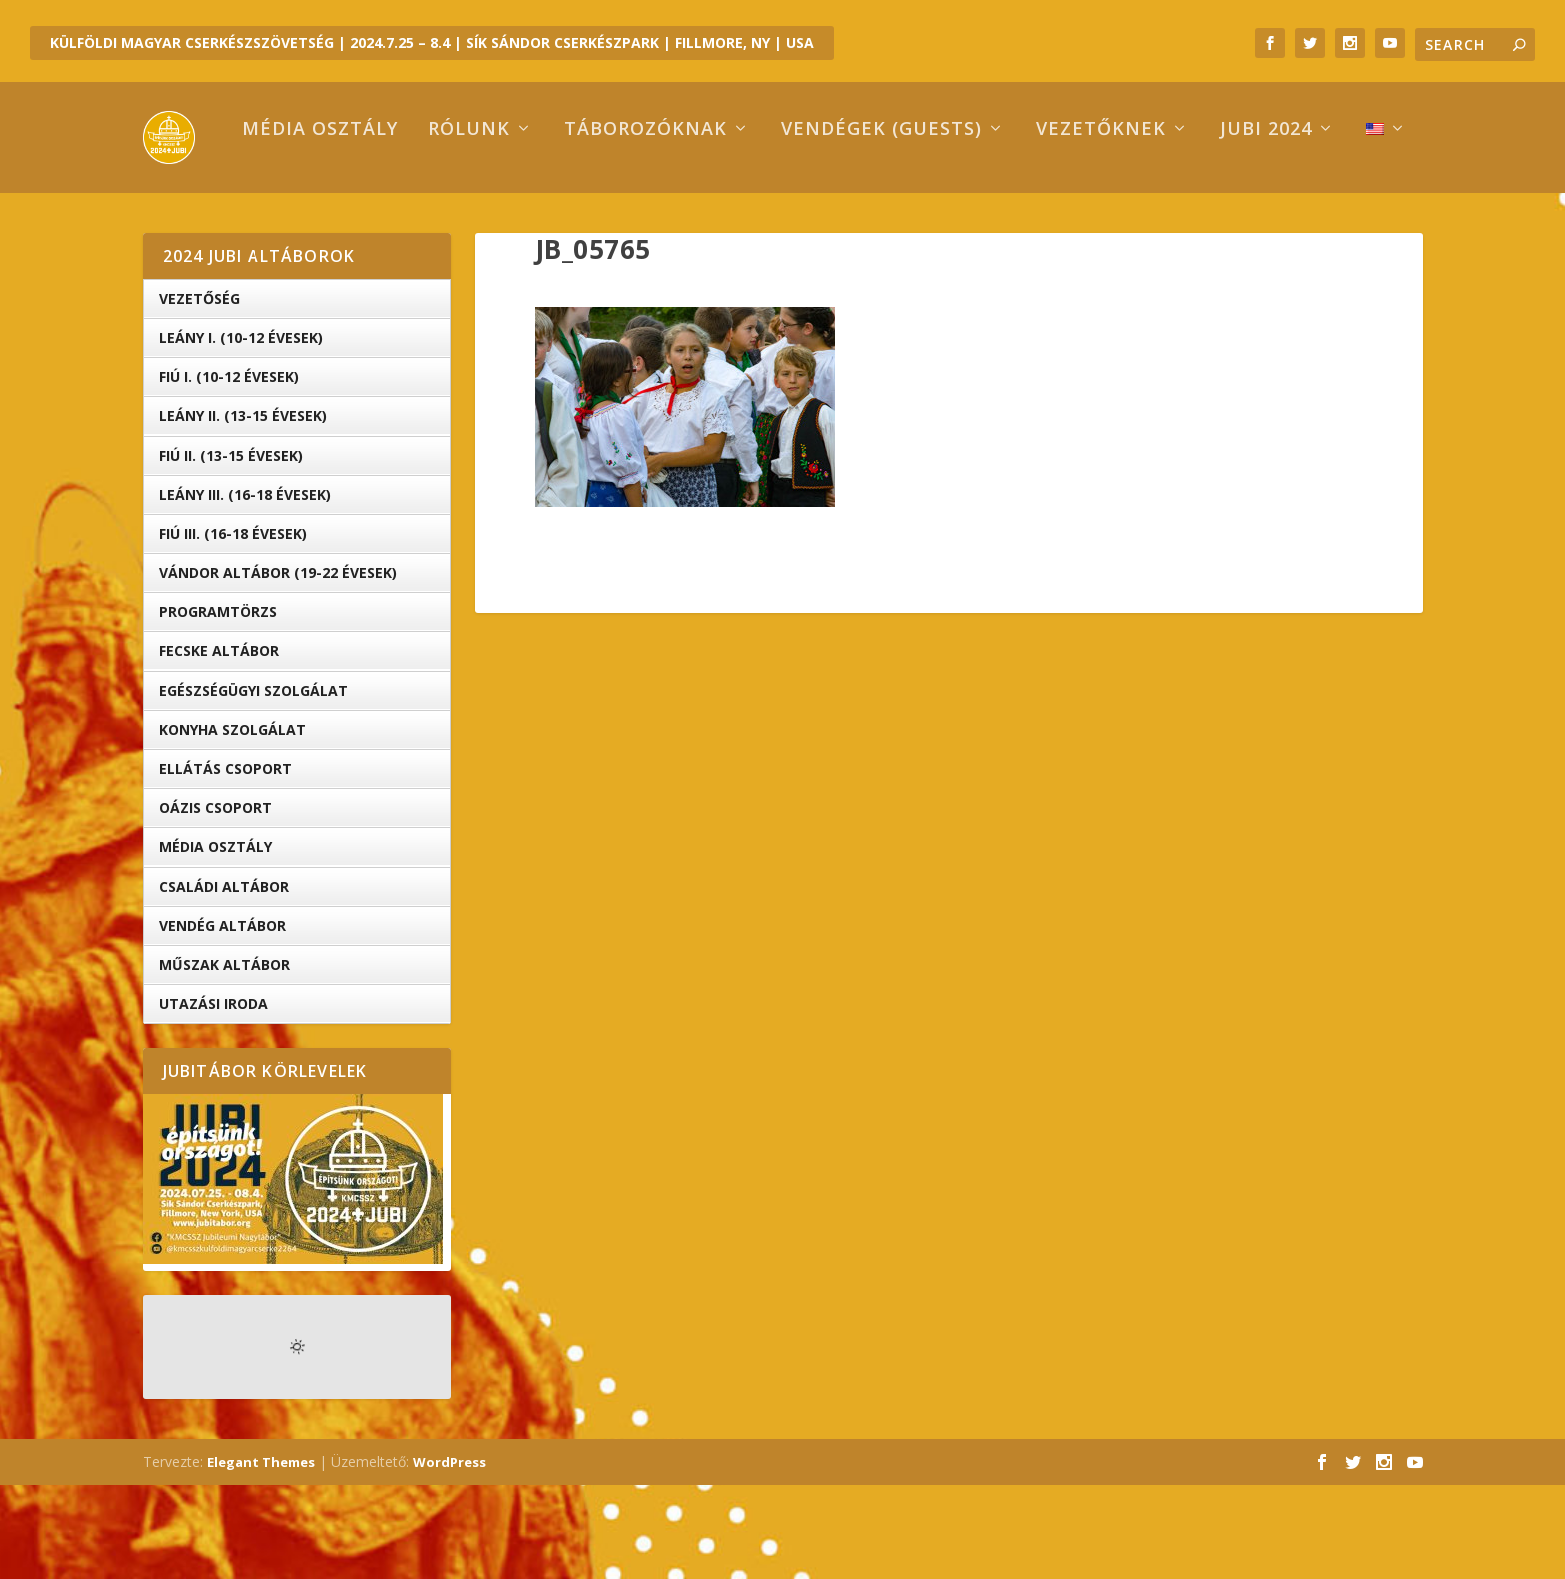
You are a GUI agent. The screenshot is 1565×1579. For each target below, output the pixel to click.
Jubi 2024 (1182, 224)
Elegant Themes (261, 1556)
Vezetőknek (1017, 224)
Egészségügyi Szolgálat (253, 784)
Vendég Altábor (222, 1019)
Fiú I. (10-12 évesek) (229, 470)
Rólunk (385, 224)
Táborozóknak (561, 224)
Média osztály (236, 224)
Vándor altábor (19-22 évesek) (278, 666)
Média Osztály (215, 940)
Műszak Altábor (224, 1058)
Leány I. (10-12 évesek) (241, 431)
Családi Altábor (224, 979)
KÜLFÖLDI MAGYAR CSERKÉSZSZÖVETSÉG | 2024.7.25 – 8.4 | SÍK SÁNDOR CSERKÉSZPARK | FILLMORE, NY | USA (432, 42)
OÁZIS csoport (215, 901)
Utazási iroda (213, 1097)
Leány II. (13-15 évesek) (243, 509)
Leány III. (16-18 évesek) (245, 588)
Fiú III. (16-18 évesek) (233, 627)
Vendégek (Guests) (797, 224)
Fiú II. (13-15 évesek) (231, 548)
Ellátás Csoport (225, 862)
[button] (685, 500)
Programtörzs (218, 705)
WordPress (449, 1556)
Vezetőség (199, 392)
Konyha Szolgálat (232, 823)
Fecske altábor (219, 744)
